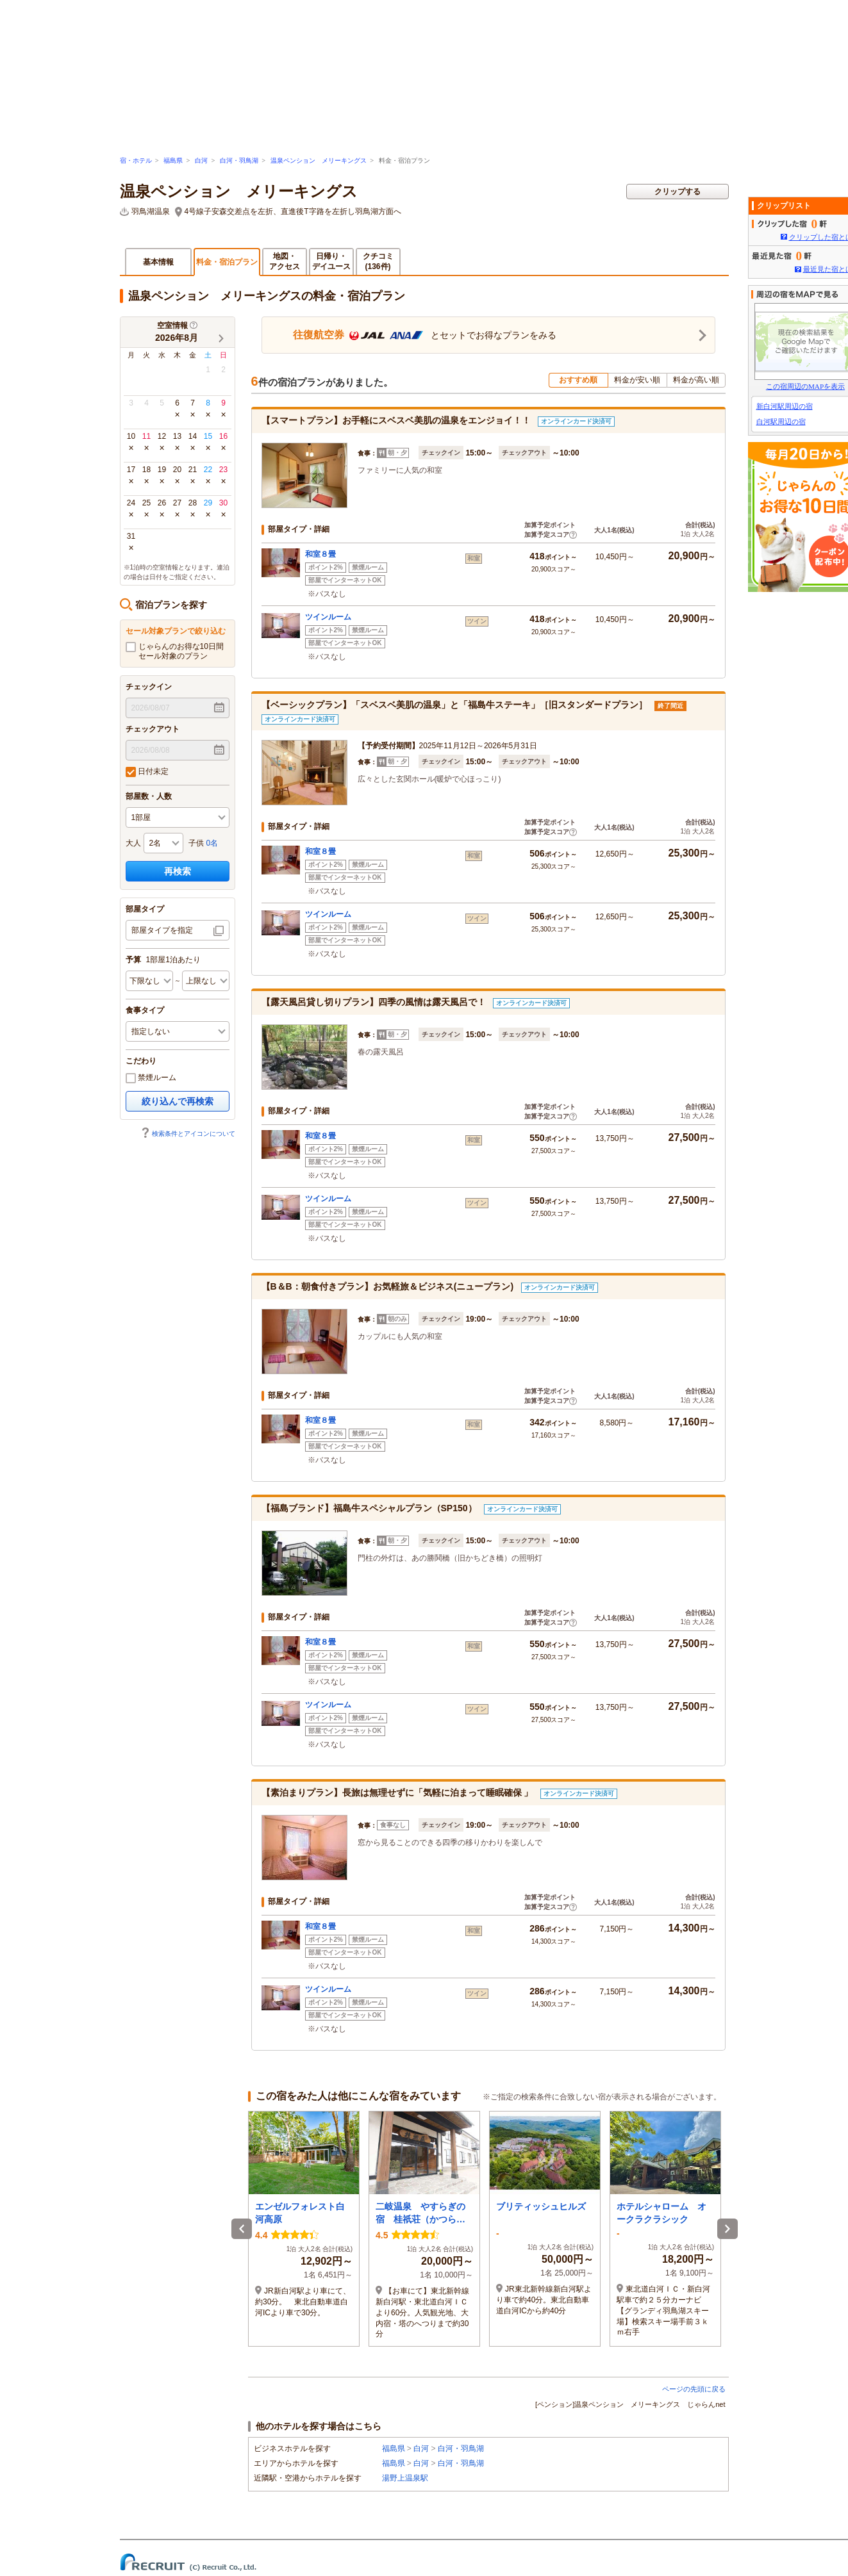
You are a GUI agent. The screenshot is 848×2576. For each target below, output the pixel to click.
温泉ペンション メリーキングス (318, 160)
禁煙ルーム (151, 1078)
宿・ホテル (136, 160)
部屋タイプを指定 (162, 930)
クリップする (677, 191)
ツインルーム (328, 616)
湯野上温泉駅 (405, 2477)
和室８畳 (320, 554)
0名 (212, 843)
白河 (201, 160)
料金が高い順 (696, 379)
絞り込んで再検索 (177, 1101)
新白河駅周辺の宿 (784, 406)
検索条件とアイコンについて (187, 1133)
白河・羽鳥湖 (239, 160)
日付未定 (147, 772)
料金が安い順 (637, 379)
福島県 (173, 160)
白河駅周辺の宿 (781, 421)
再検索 (177, 871)
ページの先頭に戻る (694, 2389)
